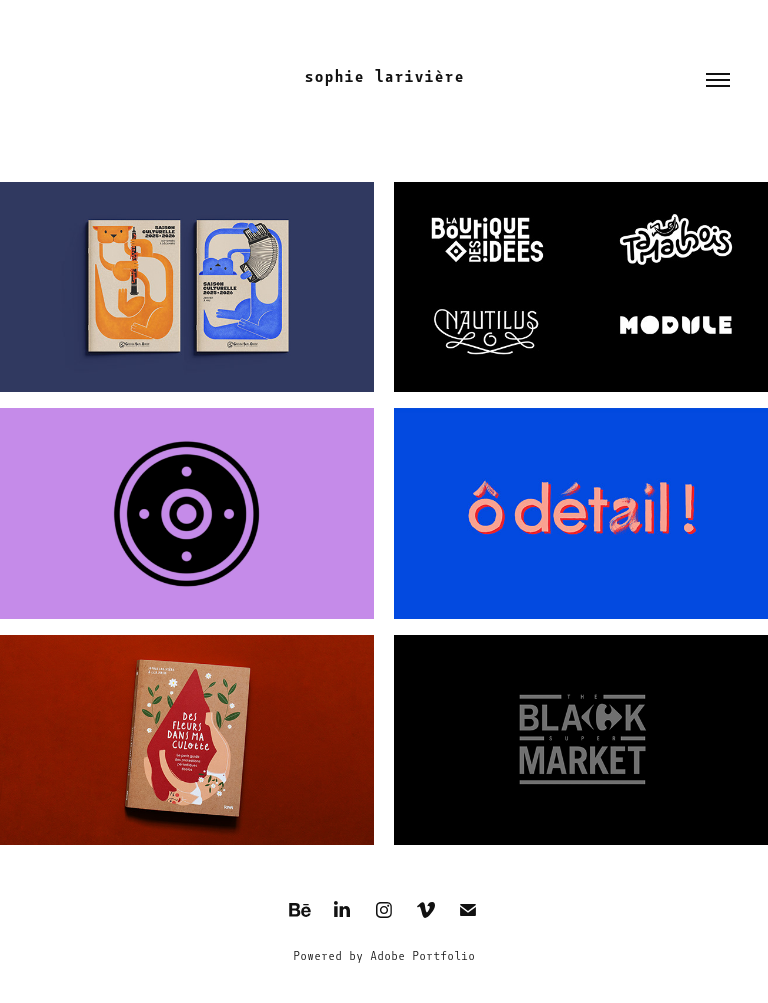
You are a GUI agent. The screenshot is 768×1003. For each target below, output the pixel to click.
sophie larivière (384, 76)
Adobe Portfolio (422, 956)
